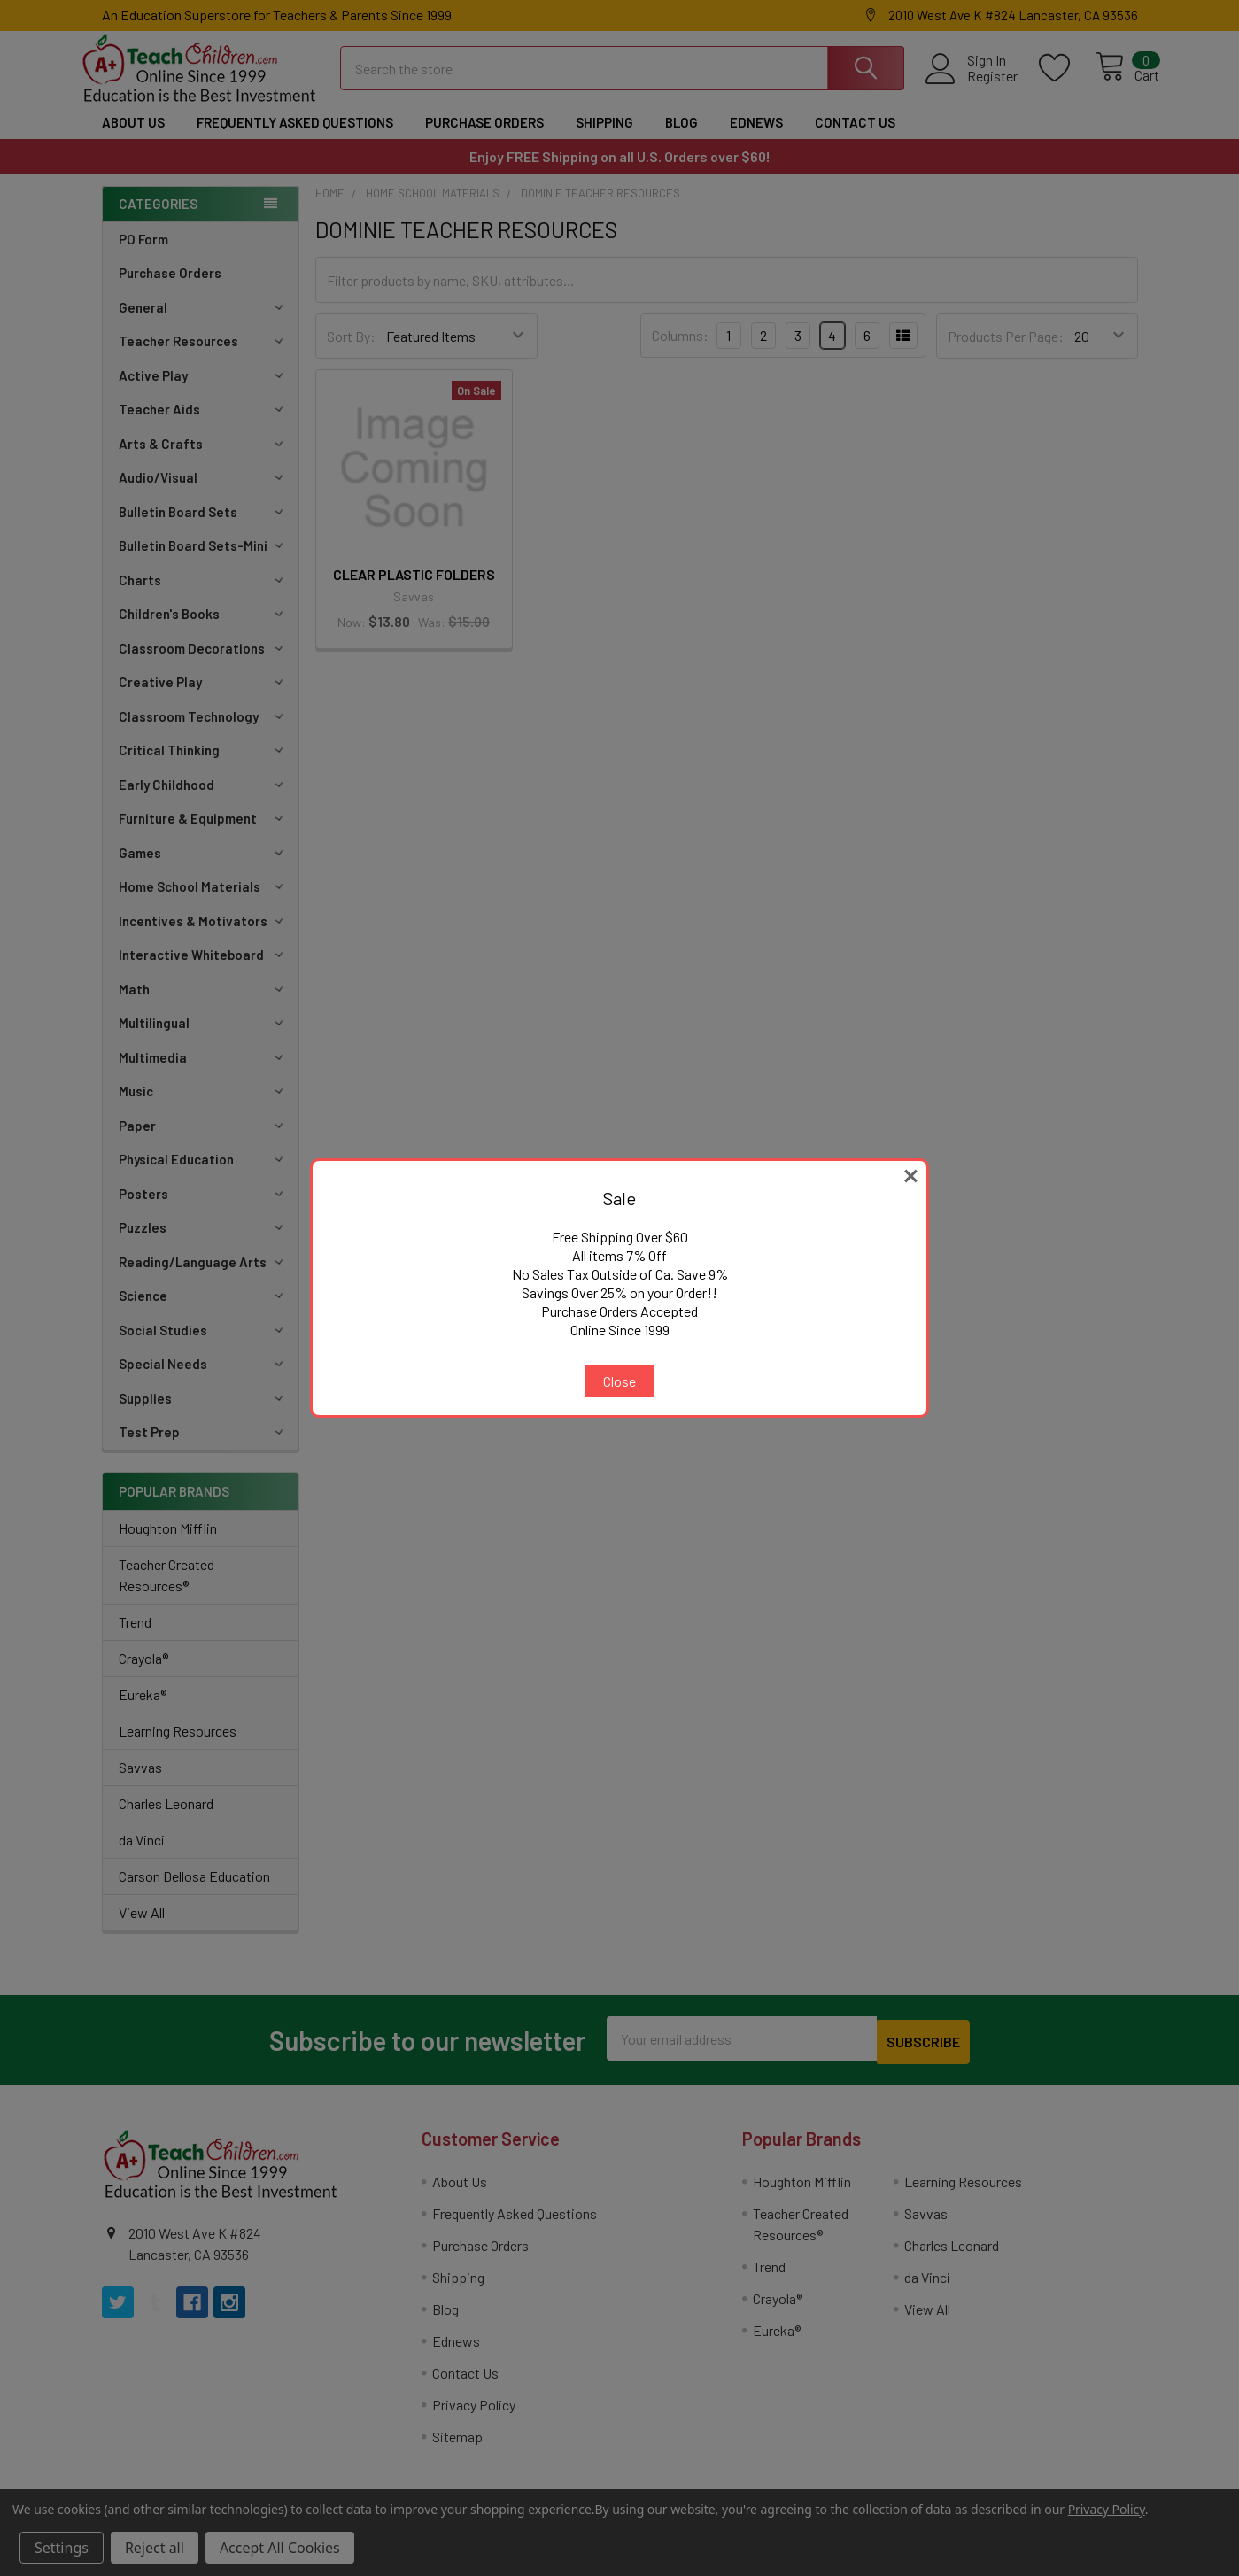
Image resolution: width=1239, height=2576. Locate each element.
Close (619, 1381)
